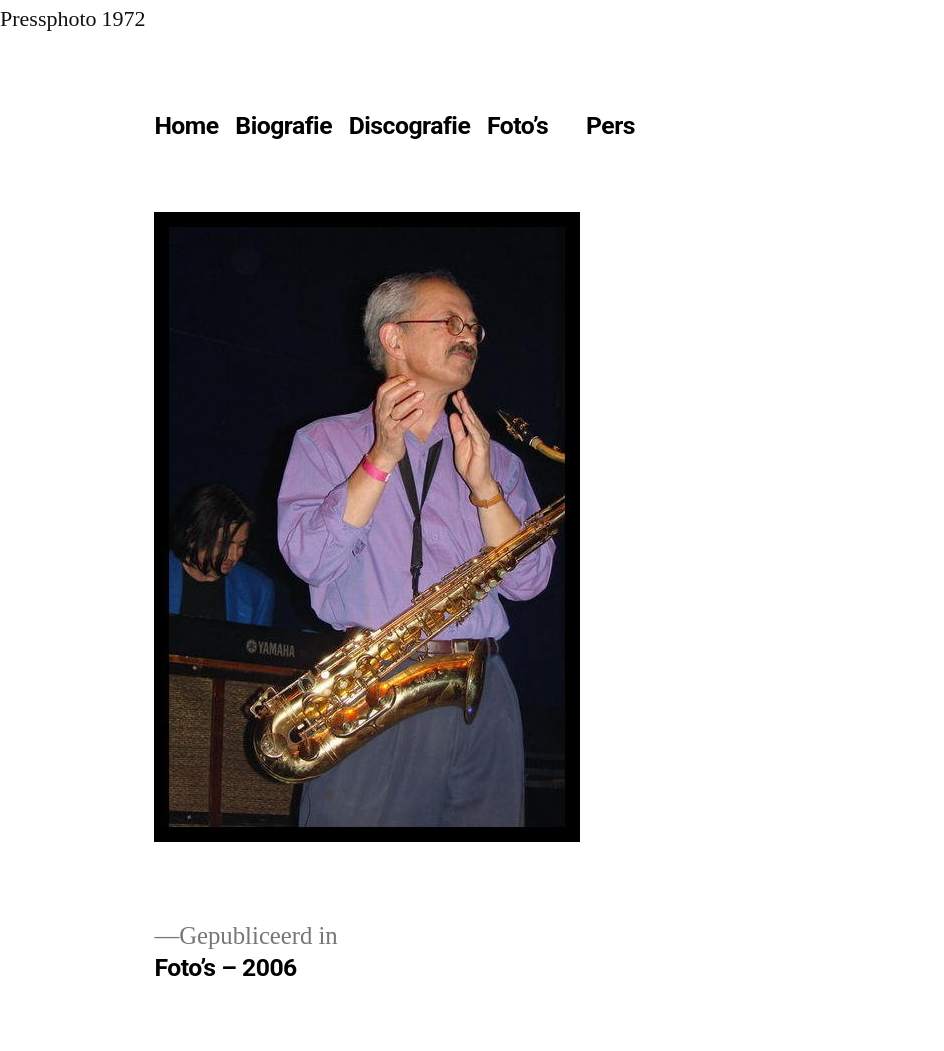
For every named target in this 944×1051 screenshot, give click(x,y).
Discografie (410, 125)
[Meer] (688, 130)
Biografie (283, 125)
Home (186, 125)
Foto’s (517, 125)
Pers (610, 125)
